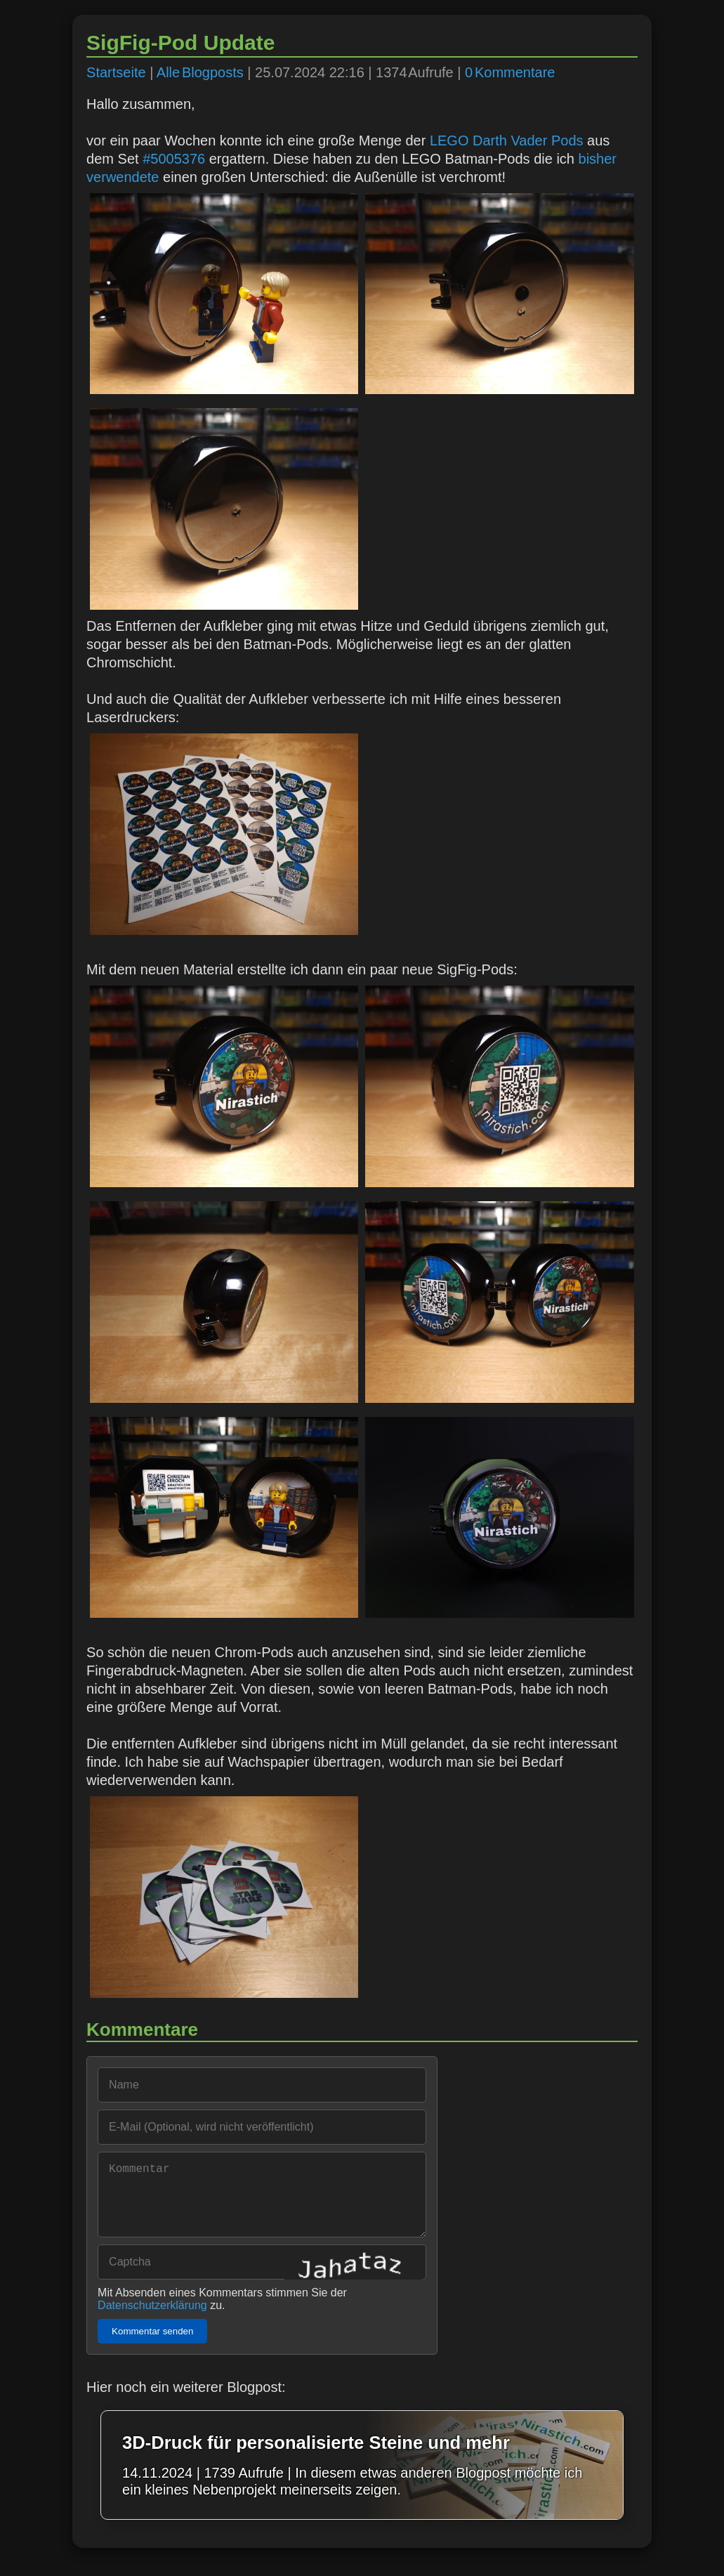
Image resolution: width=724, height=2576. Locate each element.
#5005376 (174, 158)
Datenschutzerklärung (152, 2319)
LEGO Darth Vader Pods (507, 140)
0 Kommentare (510, 72)
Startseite (115, 72)
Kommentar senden (152, 2345)
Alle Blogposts (200, 72)
